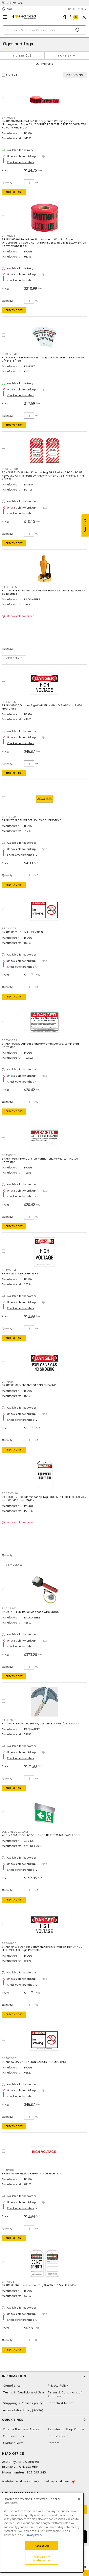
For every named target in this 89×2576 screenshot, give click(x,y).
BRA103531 (9, 1155)
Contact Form (13, 2443)
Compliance (12, 2385)
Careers (54, 2443)
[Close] (78, 2499)
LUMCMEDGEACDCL (15, 1831)
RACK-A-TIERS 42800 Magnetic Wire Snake (30, 1612)
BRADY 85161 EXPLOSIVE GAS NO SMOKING (29, 1385)
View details (14, 658)
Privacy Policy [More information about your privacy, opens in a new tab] (34, 2535)
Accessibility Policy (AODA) (23, 2410)
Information (44, 2376)
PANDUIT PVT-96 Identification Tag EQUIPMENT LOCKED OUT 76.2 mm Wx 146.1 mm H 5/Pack (44, 1498)
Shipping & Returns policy (23, 2403)
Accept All (42, 2545)
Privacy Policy (58, 2385)
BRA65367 (9, 2281)
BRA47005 (9, 702)
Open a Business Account (22, 2429)
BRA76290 (9, 817)
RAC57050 (9, 1720)
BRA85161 (8, 1381)
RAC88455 (9, 587)
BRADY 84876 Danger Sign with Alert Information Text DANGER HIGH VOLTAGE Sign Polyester (43, 1948)
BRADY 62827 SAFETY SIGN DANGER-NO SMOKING (34, 2062)
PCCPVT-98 (10, 469)
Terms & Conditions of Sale (23, 2392)
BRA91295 (8, 117)
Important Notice (61, 2403)
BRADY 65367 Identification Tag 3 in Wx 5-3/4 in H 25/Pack (40, 2285)
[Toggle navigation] (5, 17)
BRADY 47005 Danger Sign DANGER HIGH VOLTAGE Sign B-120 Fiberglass (42, 707)
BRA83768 (9, 928)
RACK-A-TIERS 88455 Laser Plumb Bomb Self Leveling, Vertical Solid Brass (43, 592)
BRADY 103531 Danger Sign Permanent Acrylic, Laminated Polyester (40, 1160)
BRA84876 (9, 1943)
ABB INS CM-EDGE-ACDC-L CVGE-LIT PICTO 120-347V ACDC (41, 1835)
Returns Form (58, 2436)
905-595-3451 (37, 2472)
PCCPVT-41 (9, 354)
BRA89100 (9, 2170)
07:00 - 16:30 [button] (75, 9)
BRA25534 (9, 1270)
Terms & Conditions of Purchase (65, 2394)
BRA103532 (9, 1040)
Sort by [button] (64, 55)
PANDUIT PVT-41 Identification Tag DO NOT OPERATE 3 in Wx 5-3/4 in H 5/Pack (43, 359)
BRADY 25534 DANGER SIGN (20, 1273)
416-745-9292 (15, 3)
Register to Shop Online (66, 2429)
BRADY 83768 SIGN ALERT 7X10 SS (23, 932)
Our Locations (13, 2436)
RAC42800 (9, 1608)
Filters (22, 55)
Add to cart (14, 192)
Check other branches (20, 162)
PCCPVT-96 (10, 1493)
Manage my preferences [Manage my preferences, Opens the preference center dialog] (41, 2558)
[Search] (44, 29)
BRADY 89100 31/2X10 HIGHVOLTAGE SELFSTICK (31, 2173)
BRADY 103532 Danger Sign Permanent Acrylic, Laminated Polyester (40, 1045)
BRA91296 (8, 235)
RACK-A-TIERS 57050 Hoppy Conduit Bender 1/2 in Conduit (41, 1723)
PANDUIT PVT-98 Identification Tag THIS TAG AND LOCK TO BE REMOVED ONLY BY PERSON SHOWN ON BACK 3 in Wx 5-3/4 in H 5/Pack (43, 476)
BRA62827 (9, 2058)
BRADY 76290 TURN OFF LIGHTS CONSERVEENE (31, 820)
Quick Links (44, 2419)
